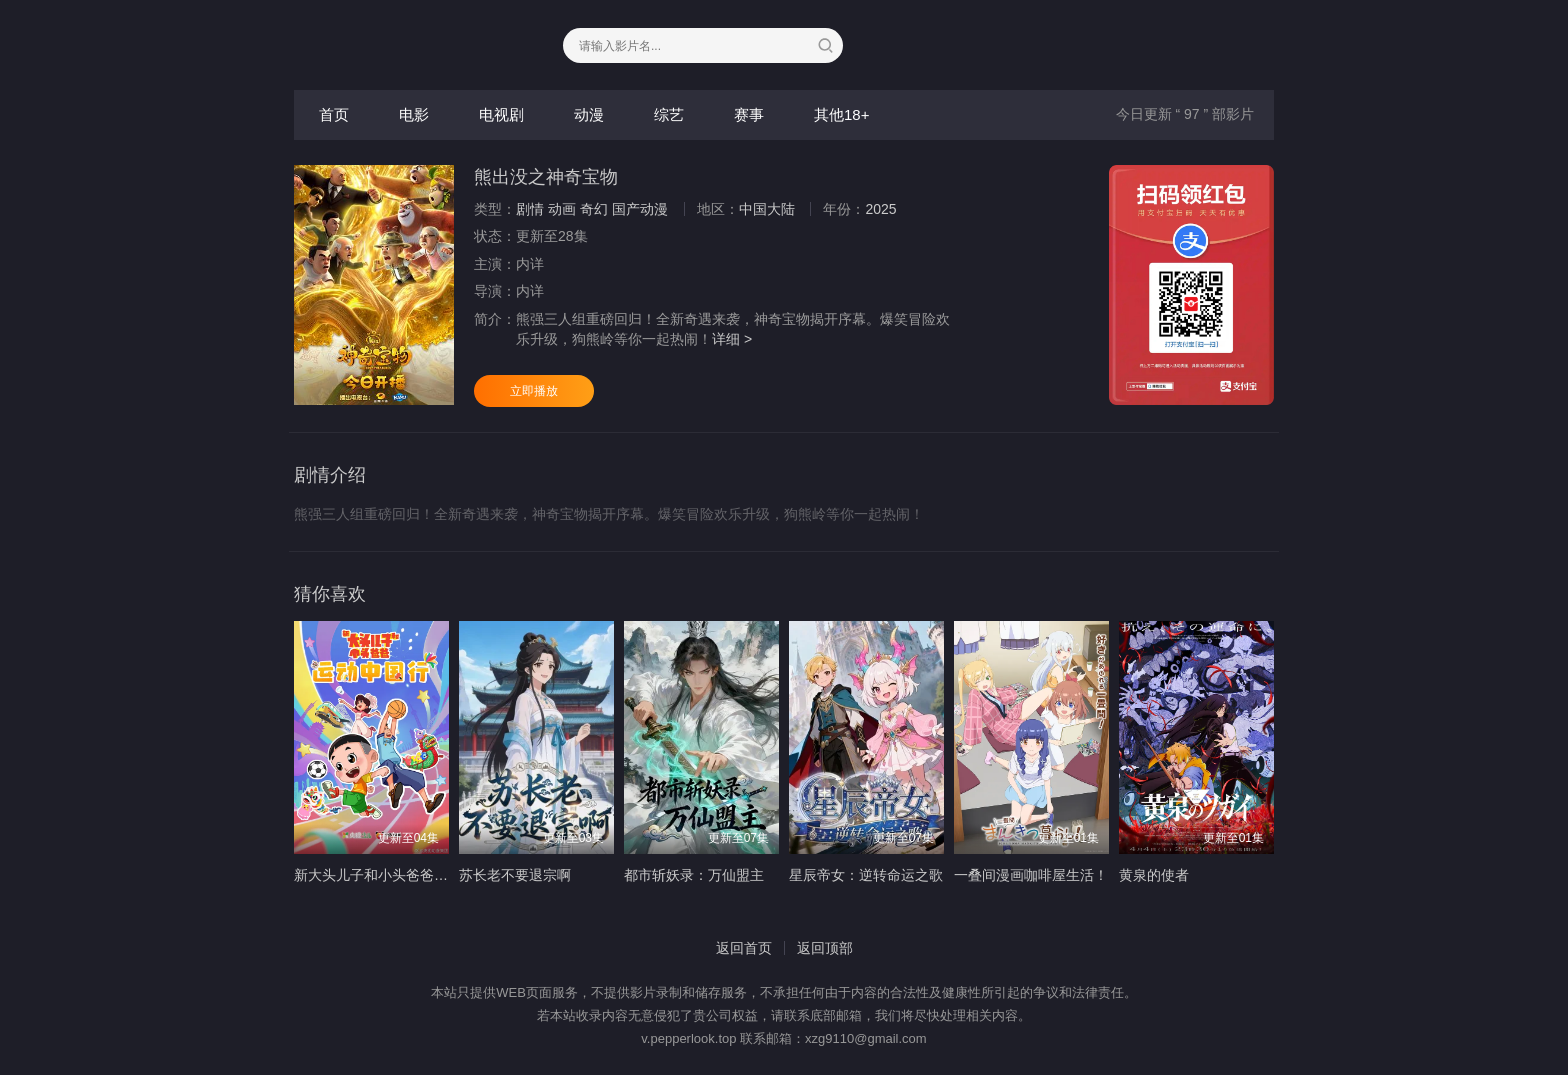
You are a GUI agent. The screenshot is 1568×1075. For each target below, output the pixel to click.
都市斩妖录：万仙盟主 (694, 875)
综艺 (669, 114)
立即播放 (534, 391)
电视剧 (501, 114)
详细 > (732, 339)
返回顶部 (825, 948)
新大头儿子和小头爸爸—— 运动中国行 (415, 875)
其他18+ (841, 114)
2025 (880, 209)
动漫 (589, 114)
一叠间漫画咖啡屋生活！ (1031, 875)
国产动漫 (640, 209)
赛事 (749, 114)
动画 (562, 209)
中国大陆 (767, 209)
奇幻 (594, 209)
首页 (334, 114)
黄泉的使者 (1154, 875)
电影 (414, 114)
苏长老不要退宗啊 (515, 875)
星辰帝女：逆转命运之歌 (866, 875)
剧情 (530, 209)
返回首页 (744, 948)
